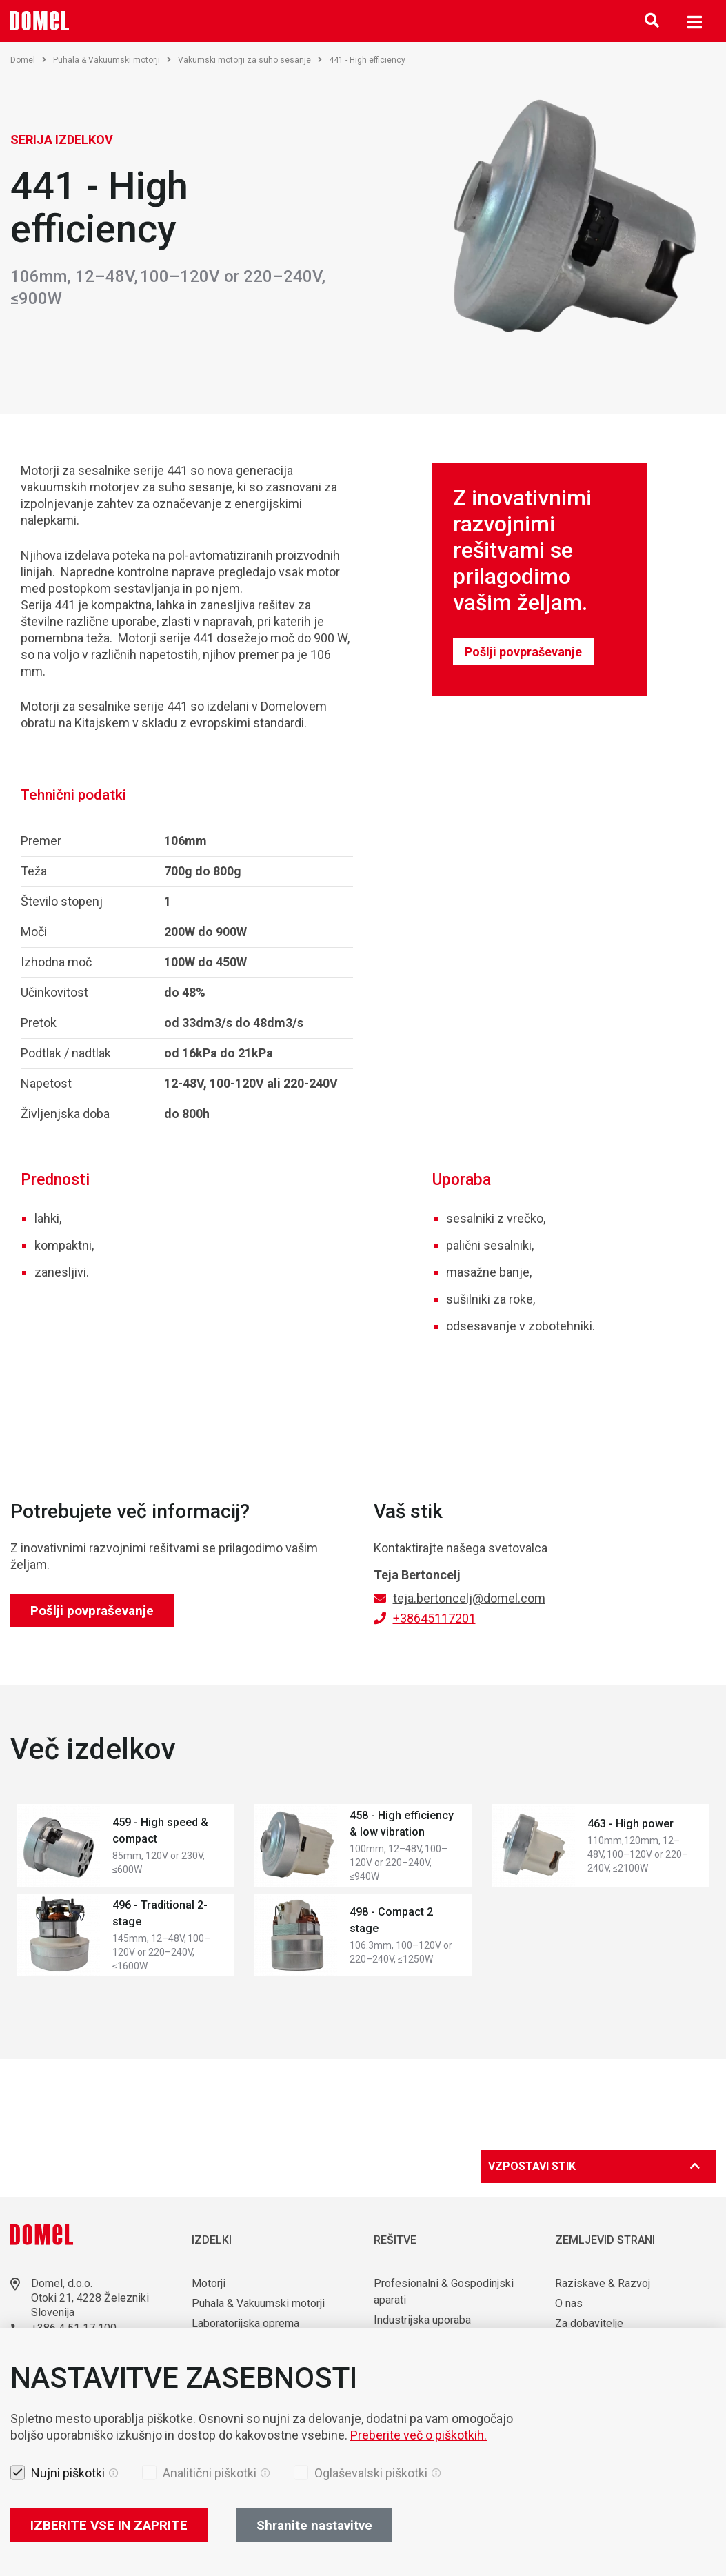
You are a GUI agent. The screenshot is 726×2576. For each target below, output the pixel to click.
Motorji (208, 2283)
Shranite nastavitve (314, 2525)
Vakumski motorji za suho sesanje (250, 60)
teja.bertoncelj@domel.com (469, 1598)
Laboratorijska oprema (245, 2323)
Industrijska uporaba (422, 2319)
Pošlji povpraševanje (523, 652)
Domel (28, 60)
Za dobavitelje (589, 2323)
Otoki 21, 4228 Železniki (90, 2297)
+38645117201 (434, 1618)
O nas (570, 2303)
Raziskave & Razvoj (602, 2283)
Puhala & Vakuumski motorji (112, 60)
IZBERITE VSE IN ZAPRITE (109, 2525)
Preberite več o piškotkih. (418, 2435)
